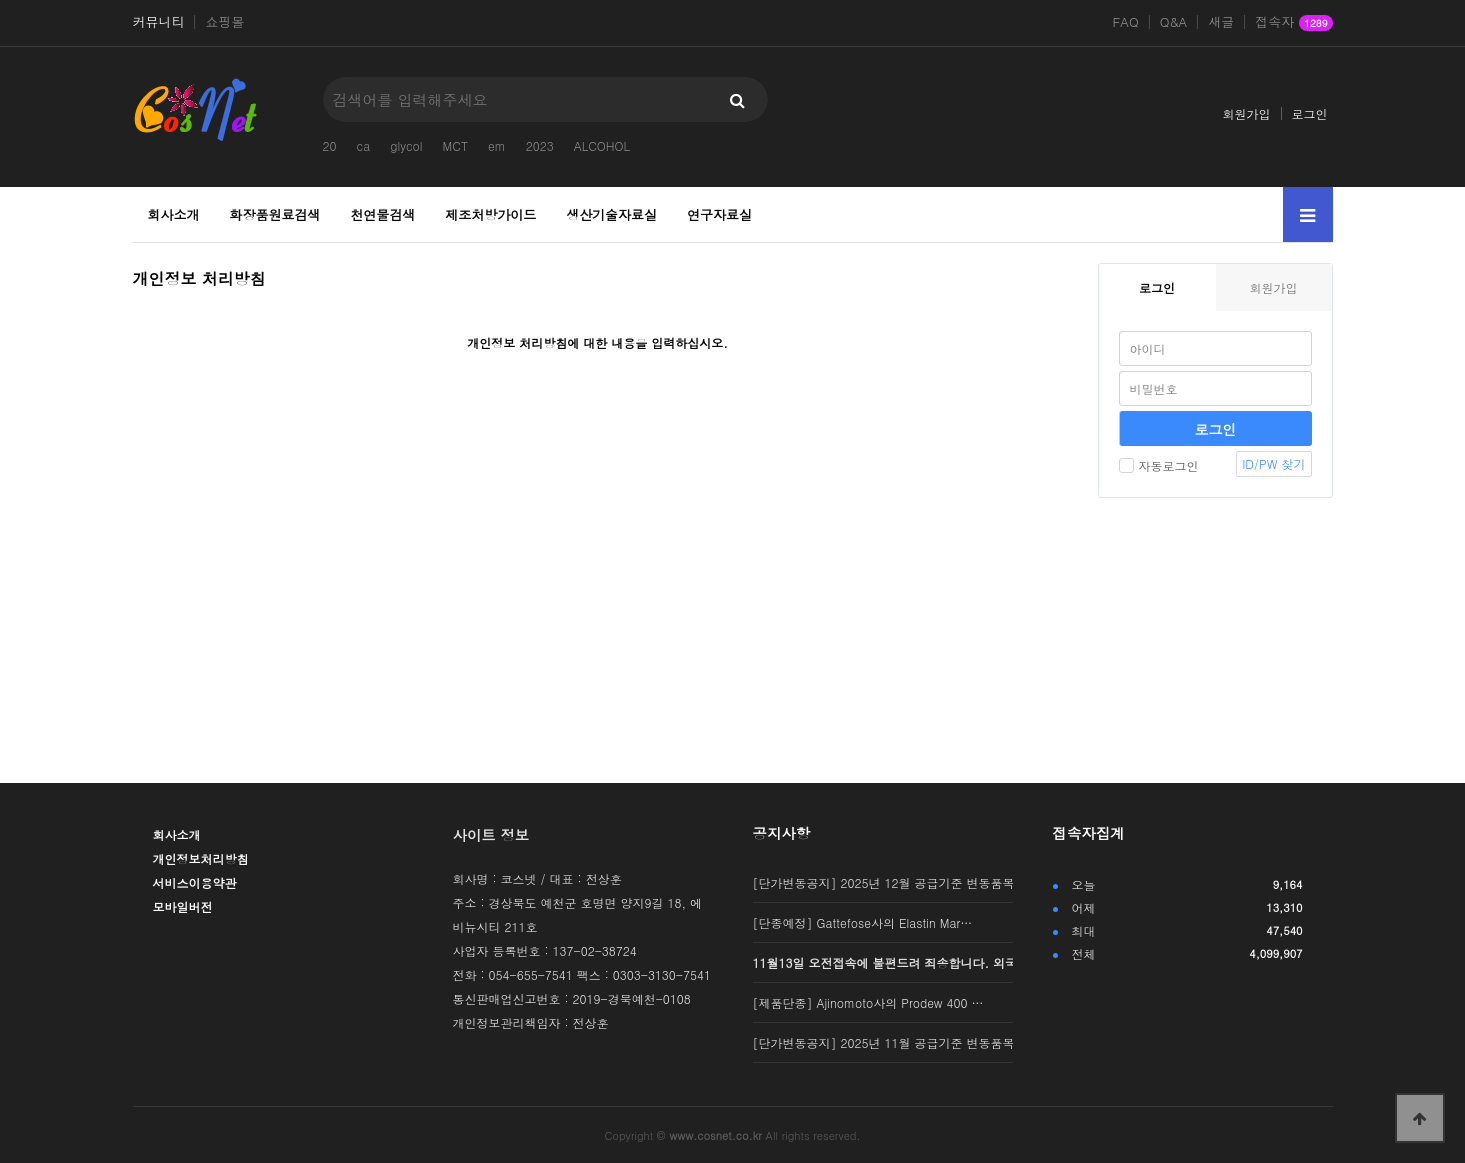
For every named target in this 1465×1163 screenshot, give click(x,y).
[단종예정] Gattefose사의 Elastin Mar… (863, 922)
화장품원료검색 (274, 214)
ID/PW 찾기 (1273, 463)
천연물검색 (382, 214)
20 (330, 145)
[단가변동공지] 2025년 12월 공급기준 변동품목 (884, 882)
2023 (540, 145)
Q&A (1174, 22)
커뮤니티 (159, 22)
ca (364, 145)
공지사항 (782, 833)
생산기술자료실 (611, 214)
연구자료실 (719, 214)
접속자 (1293, 23)
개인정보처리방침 (201, 858)
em (497, 145)
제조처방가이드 (490, 214)
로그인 (1310, 113)
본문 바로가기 (0, 0)
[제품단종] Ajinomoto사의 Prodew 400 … (868, 1002)
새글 (1221, 22)
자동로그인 (1159, 465)
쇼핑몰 (224, 22)
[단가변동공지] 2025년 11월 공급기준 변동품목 (884, 1042)
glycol (406, 145)
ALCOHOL (602, 145)
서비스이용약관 (195, 882)
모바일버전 (183, 906)
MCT (455, 145)
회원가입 (1247, 113)
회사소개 (174, 214)
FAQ (1125, 22)
